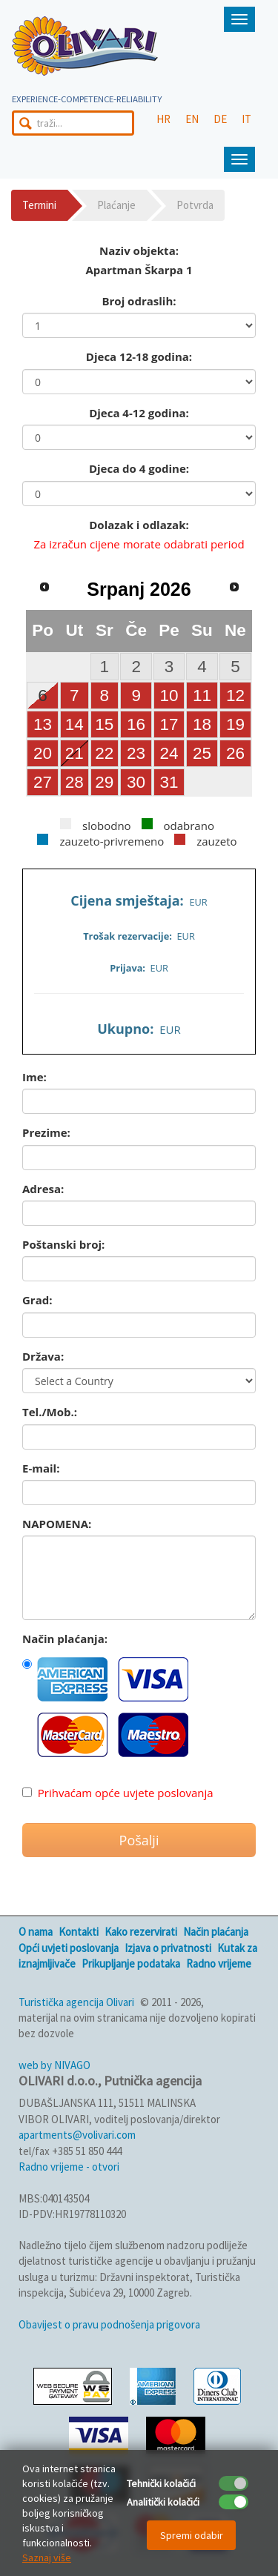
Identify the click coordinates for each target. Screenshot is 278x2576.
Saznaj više (46, 2557)
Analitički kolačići (163, 2502)
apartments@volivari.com (77, 2135)
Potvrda (195, 205)
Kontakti (79, 1932)
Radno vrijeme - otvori (69, 2167)
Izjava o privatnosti (168, 1948)
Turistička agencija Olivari (76, 2002)
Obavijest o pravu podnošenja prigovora (109, 2324)
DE (220, 119)
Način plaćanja (215, 1932)
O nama (36, 1932)
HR (163, 119)
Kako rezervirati (141, 1932)
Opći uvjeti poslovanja (69, 1948)
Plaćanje (116, 205)
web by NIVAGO (54, 2065)
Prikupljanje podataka (131, 1963)
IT (246, 119)
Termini (39, 205)
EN (192, 119)
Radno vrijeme (218, 1963)
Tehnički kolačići (161, 2483)
